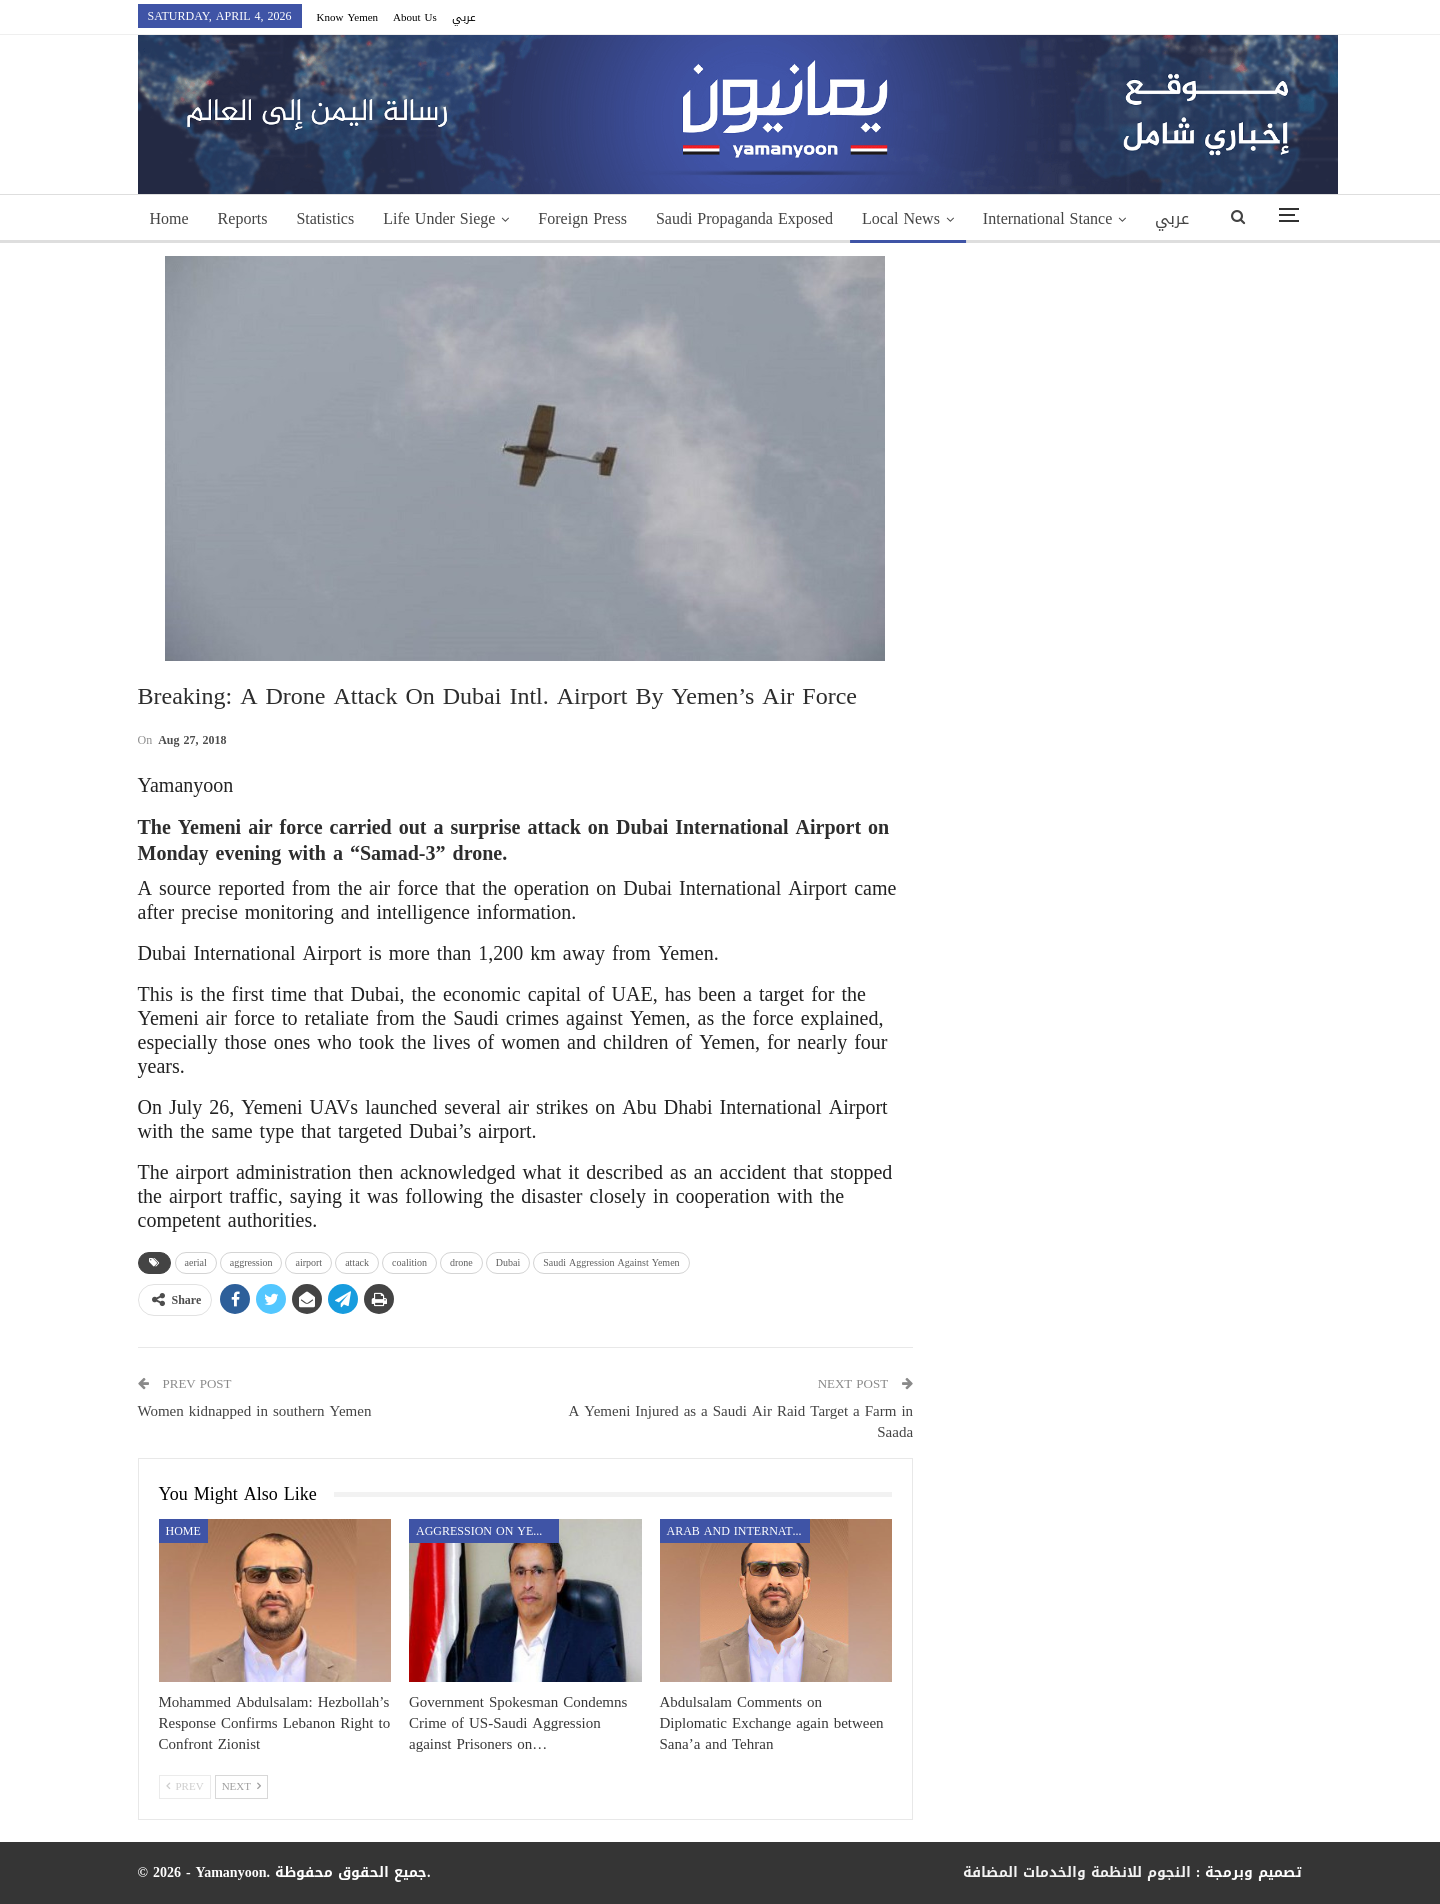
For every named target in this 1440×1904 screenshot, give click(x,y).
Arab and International (738, 1531)
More (1000, 218)
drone (461, 1262)
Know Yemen (348, 17)
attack (357, 1262)
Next (241, 1786)
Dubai (508, 1262)
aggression (251, 1262)
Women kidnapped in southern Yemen (255, 1411)
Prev (185, 1786)
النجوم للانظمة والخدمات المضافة (1077, 1872)
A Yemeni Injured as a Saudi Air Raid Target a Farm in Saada (741, 1421)
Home (169, 218)
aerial (196, 1262)
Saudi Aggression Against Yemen (611, 1262)
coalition (409, 1262)
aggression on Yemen (487, 1531)
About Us (415, 17)
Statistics (325, 218)
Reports (243, 218)
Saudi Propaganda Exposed (744, 218)
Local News (901, 218)
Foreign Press (582, 218)
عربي (464, 17)
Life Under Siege (439, 218)
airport (308, 1262)
